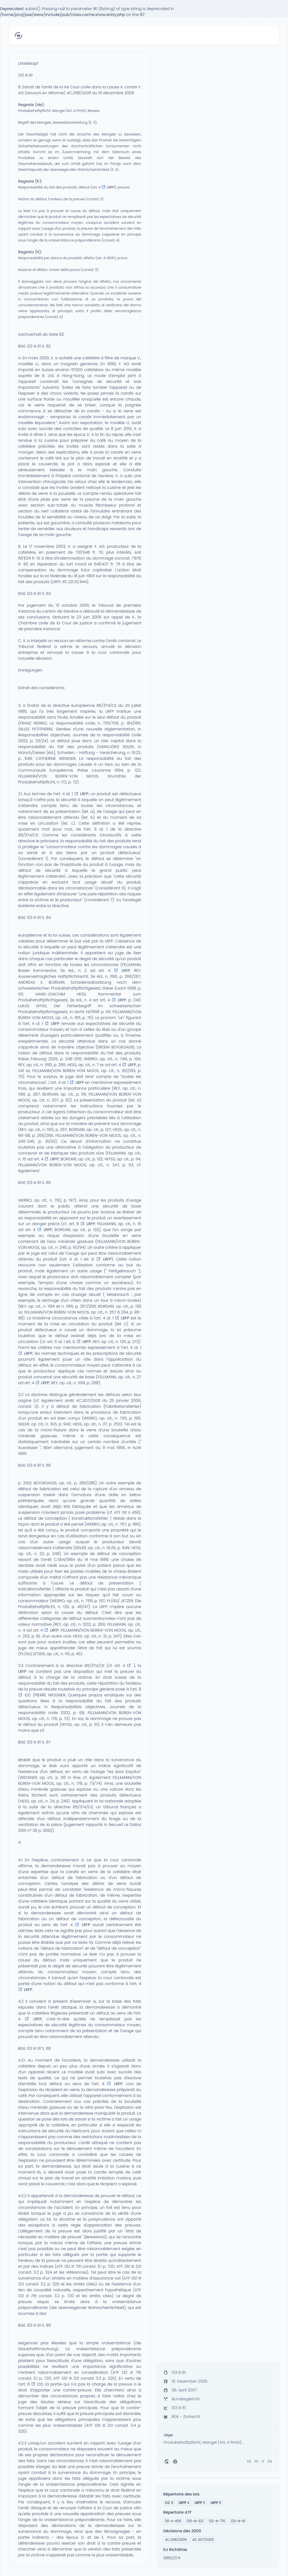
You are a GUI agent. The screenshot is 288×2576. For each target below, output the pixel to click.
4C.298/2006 (78, 93)
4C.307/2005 (88, 1400)
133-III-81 (238, 2521)
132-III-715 (217, 2521)
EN (270, 2461)
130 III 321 (132, 2266)
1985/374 (171, 2558)
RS (65, 582)
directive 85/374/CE (85, 1665)
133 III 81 (25, 75)
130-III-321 (195, 2521)
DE (249, 2461)
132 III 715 (72, 2266)
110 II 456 (130, 1512)
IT (263, 2461)
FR (256, 2461)
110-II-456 (173, 2521)
